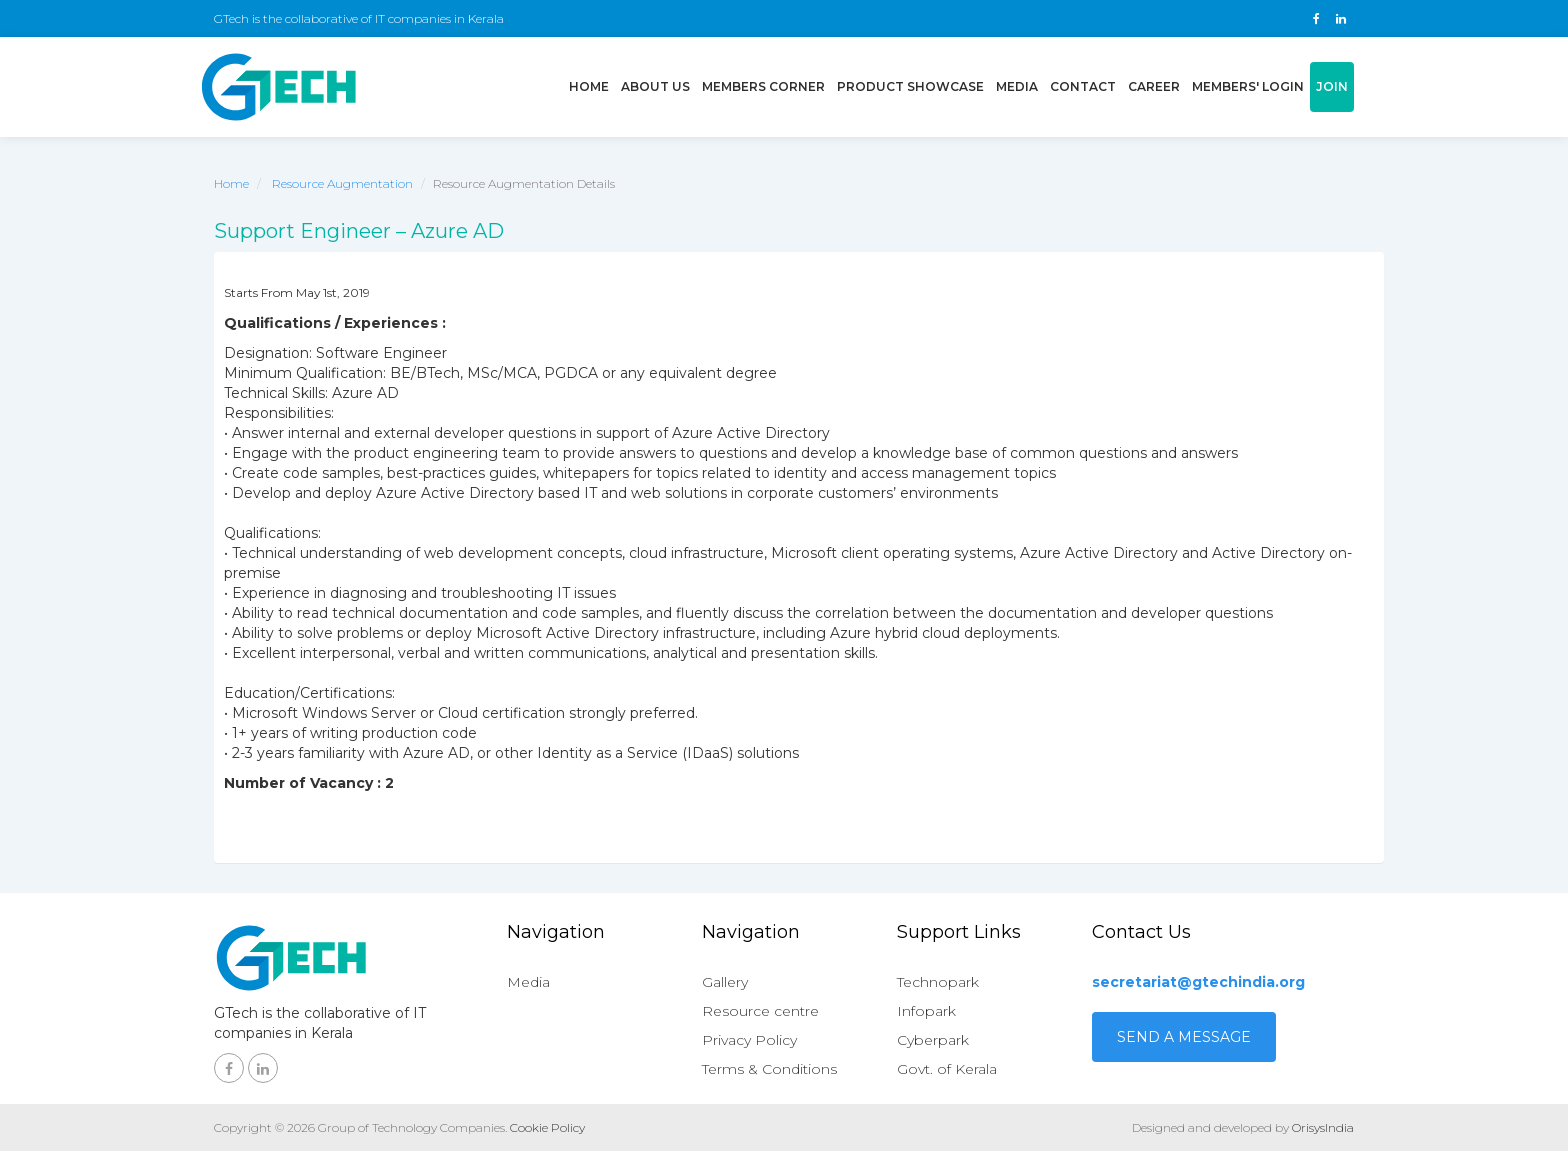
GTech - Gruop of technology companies (279, 87)
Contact (1083, 86)
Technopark (938, 982)
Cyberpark (933, 1040)
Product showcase (910, 86)
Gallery (725, 982)
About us (655, 86)
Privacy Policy (749, 1040)
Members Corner (763, 86)
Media (1017, 86)
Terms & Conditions (769, 1069)
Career (1154, 86)
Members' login (1248, 86)
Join (1332, 86)
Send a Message (1184, 1037)
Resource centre (760, 1011)
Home (592, 85)
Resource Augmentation (342, 183)
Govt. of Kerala (947, 1069)
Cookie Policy (547, 1127)
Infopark (926, 1011)
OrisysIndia (1323, 1127)
